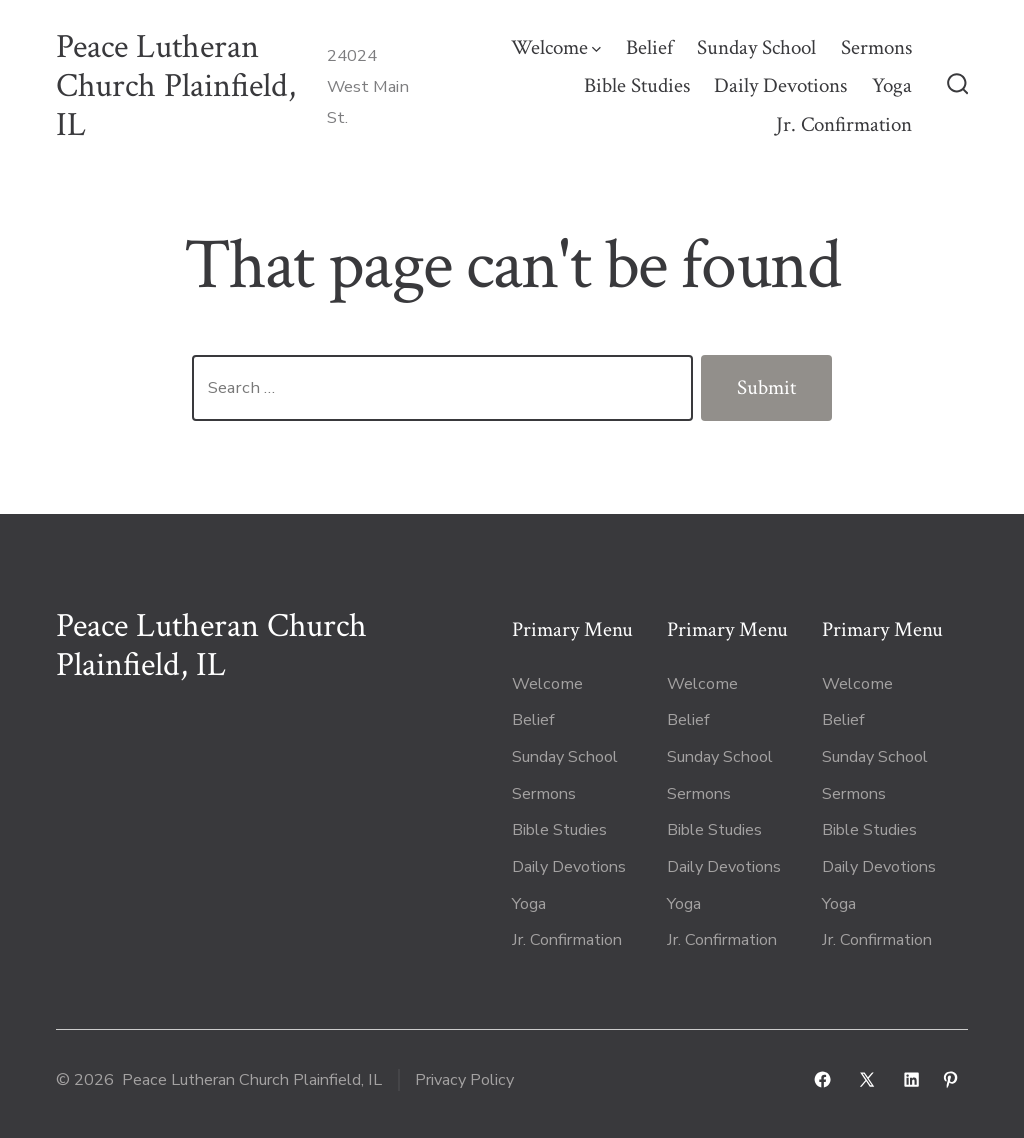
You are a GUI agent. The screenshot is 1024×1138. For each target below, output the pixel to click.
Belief (649, 47)
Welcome (556, 47)
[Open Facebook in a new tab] (822, 1079)
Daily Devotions (780, 85)
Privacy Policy (464, 1080)
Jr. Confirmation (844, 124)
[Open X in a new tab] (867, 1079)
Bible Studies (637, 85)
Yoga (892, 85)
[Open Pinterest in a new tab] (950, 1079)
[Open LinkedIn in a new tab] (911, 1079)
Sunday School (756, 47)
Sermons (876, 47)
